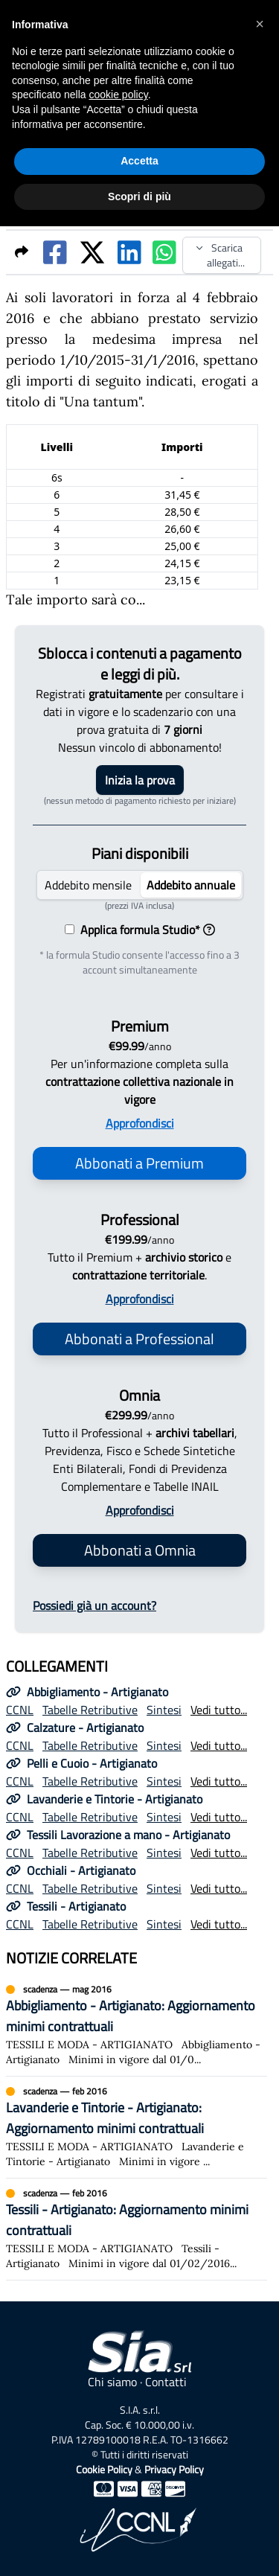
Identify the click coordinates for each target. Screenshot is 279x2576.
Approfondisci (140, 1123)
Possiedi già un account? (94, 1605)
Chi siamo (112, 2382)
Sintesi (164, 1710)
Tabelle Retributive (90, 1710)
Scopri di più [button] (139, 196)
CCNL (19, 1710)
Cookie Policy (104, 2469)
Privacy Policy (174, 2469)
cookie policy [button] (118, 94)
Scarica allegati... (220, 255)
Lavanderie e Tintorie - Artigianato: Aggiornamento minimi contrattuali (105, 2117)
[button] (260, 24)
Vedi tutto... (218, 1710)
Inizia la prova (140, 780)
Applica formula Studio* (144, 930)
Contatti (166, 2382)
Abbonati (139, 1162)
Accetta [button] (139, 161)
